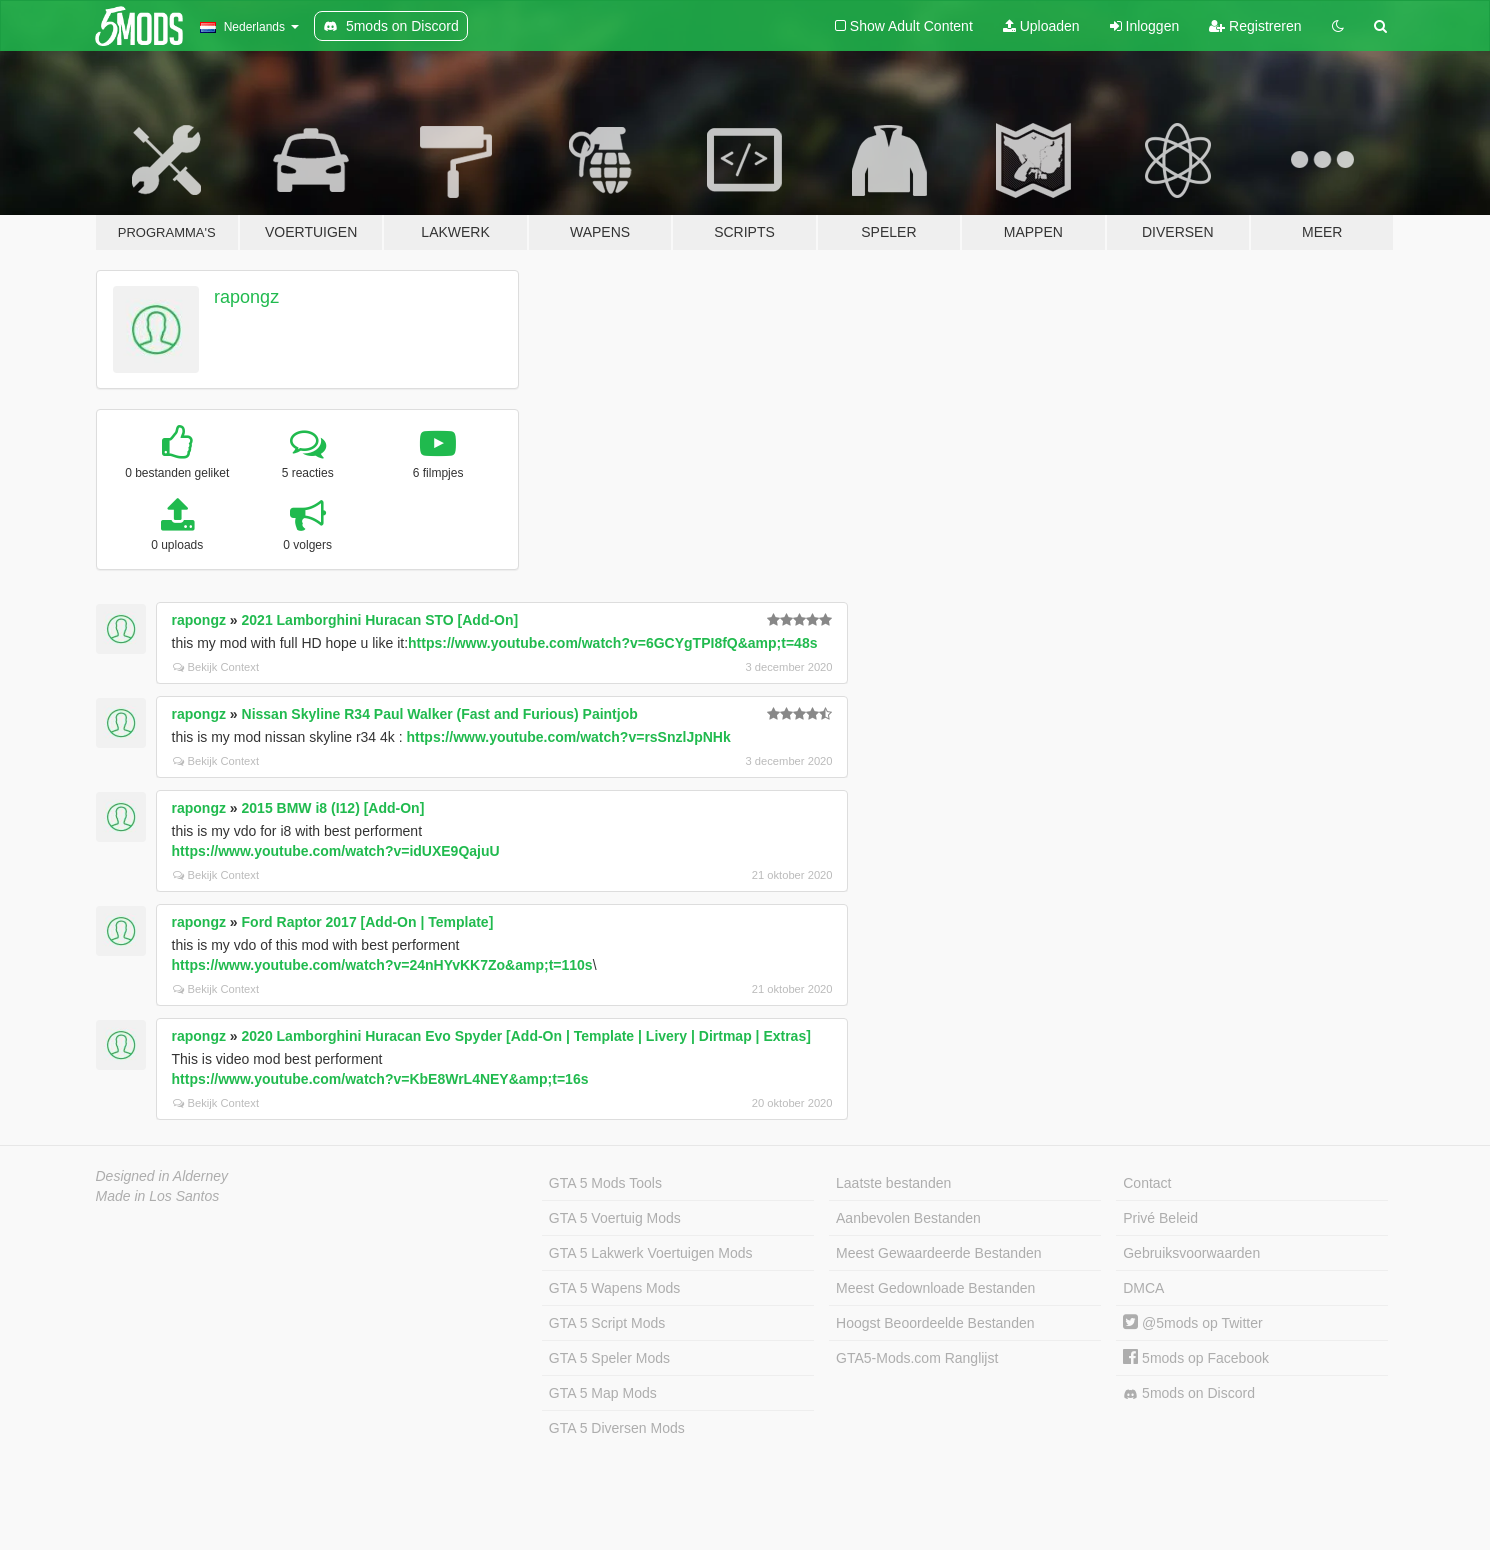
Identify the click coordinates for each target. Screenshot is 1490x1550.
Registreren (1255, 26)
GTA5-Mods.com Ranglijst (917, 1358)
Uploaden (1041, 26)
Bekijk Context (216, 667)
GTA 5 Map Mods (603, 1393)
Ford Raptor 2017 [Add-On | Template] (368, 922)
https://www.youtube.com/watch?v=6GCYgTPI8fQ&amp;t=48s (612, 643)
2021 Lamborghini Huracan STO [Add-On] (380, 620)
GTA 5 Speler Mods (609, 1358)
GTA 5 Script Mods (607, 1323)
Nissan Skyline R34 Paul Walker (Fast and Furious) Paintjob (440, 714)
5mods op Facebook (1196, 1358)
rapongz (246, 297)
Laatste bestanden (893, 1183)
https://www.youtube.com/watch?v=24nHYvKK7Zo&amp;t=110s (382, 965)
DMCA (1143, 1288)
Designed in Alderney (162, 1176)
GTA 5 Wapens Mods (615, 1288)
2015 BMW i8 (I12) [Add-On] (333, 808)
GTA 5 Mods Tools (605, 1183)
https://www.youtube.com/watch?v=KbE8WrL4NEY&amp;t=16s (380, 1079)
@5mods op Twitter (1192, 1323)
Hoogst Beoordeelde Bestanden (935, 1323)
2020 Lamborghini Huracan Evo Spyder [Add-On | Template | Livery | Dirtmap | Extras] (526, 1036)
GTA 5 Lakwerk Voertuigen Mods (651, 1253)
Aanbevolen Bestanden (908, 1218)
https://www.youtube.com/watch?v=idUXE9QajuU (336, 851)
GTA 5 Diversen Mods (617, 1428)
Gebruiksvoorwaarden (1191, 1253)
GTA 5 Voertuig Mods (615, 1218)
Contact (1147, 1183)
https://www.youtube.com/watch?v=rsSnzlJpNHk (568, 737)
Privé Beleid (1160, 1218)
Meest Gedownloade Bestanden (935, 1288)
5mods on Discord (1189, 1393)
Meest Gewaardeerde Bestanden (938, 1253)
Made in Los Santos (158, 1196)
